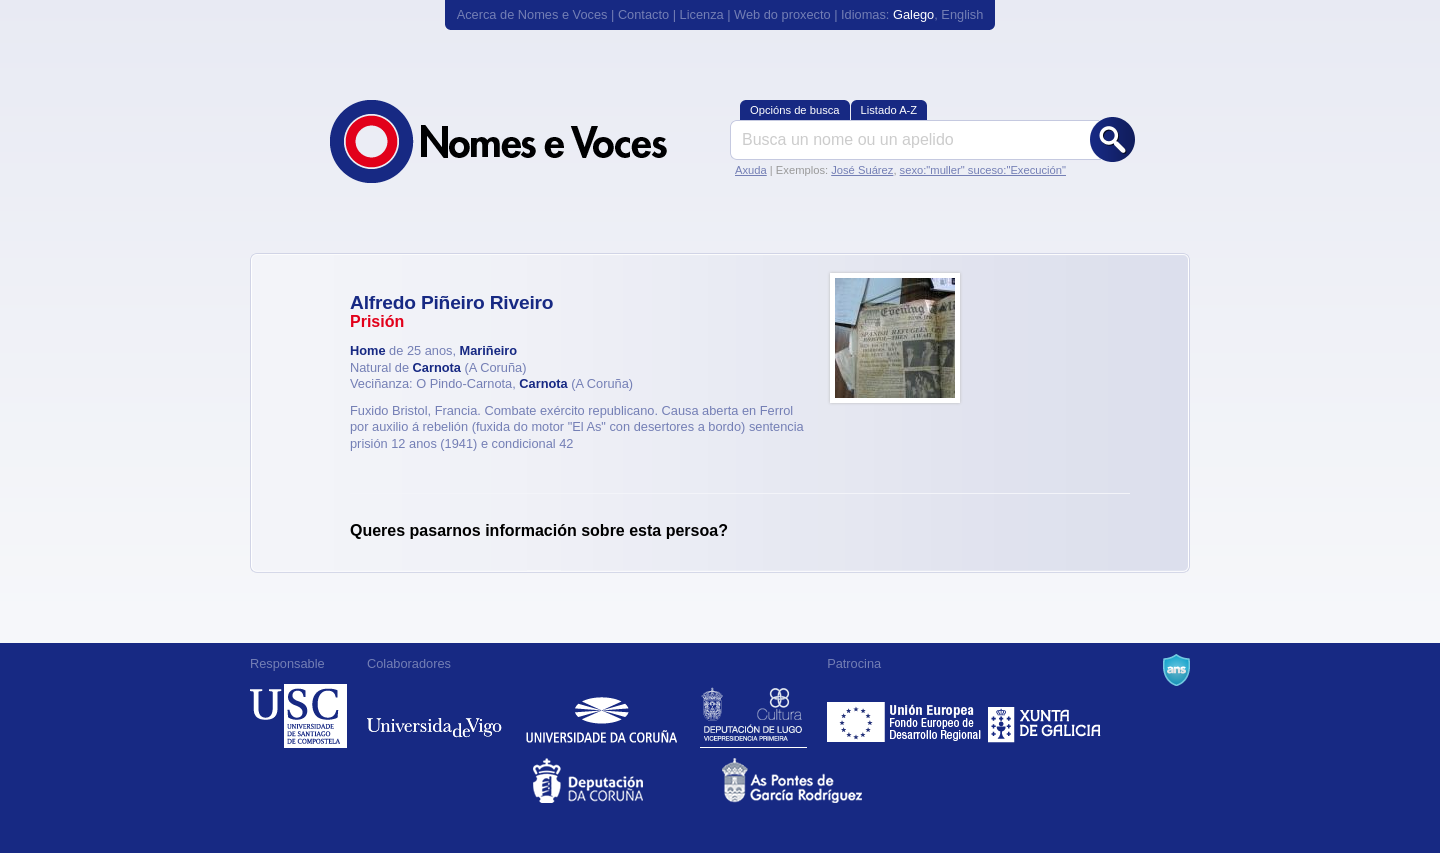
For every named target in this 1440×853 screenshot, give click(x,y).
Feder (905, 716)
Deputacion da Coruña (625, 780)
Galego (913, 14)
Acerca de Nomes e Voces (532, 14)
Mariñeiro (489, 350)
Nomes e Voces (520, 141)
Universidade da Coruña (601, 716)
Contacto (643, 14)
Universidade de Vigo (434, 716)
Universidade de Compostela (298, 716)
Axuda (751, 170)
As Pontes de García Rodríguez (814, 780)
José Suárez (862, 170)
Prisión (377, 321)
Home (368, 350)
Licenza (702, 14)
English (962, 14)
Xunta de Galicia (1044, 716)
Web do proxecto (782, 14)
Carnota (437, 367)
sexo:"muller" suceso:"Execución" (983, 170)
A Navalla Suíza (1176, 670)
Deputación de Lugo (753, 716)
